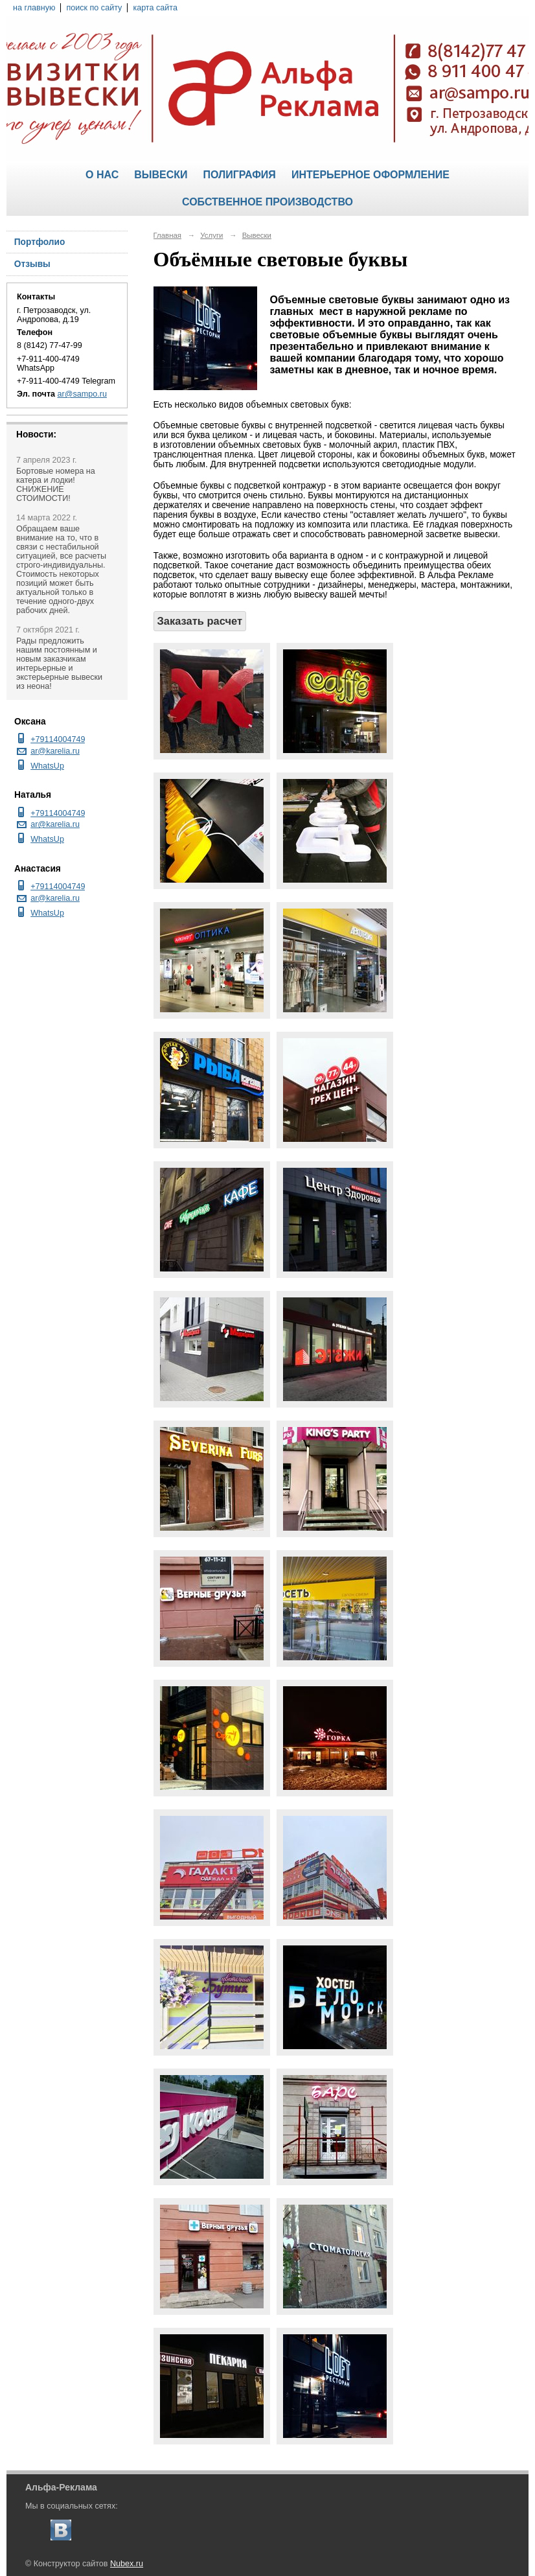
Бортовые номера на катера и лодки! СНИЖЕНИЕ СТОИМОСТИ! (55, 485)
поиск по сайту (94, 7)
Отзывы (32, 264)
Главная (168, 235)
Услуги (211, 235)
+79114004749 (57, 739)
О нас (102, 174)
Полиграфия (239, 174)
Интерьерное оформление (370, 174)
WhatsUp (47, 766)
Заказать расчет (200, 621)
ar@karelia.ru (55, 751)
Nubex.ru (126, 2563)
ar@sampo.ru (82, 394)
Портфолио (39, 242)
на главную (34, 7)
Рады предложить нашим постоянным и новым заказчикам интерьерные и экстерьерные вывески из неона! (59, 663)
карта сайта (155, 7)
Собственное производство (267, 201)
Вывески (160, 174)
